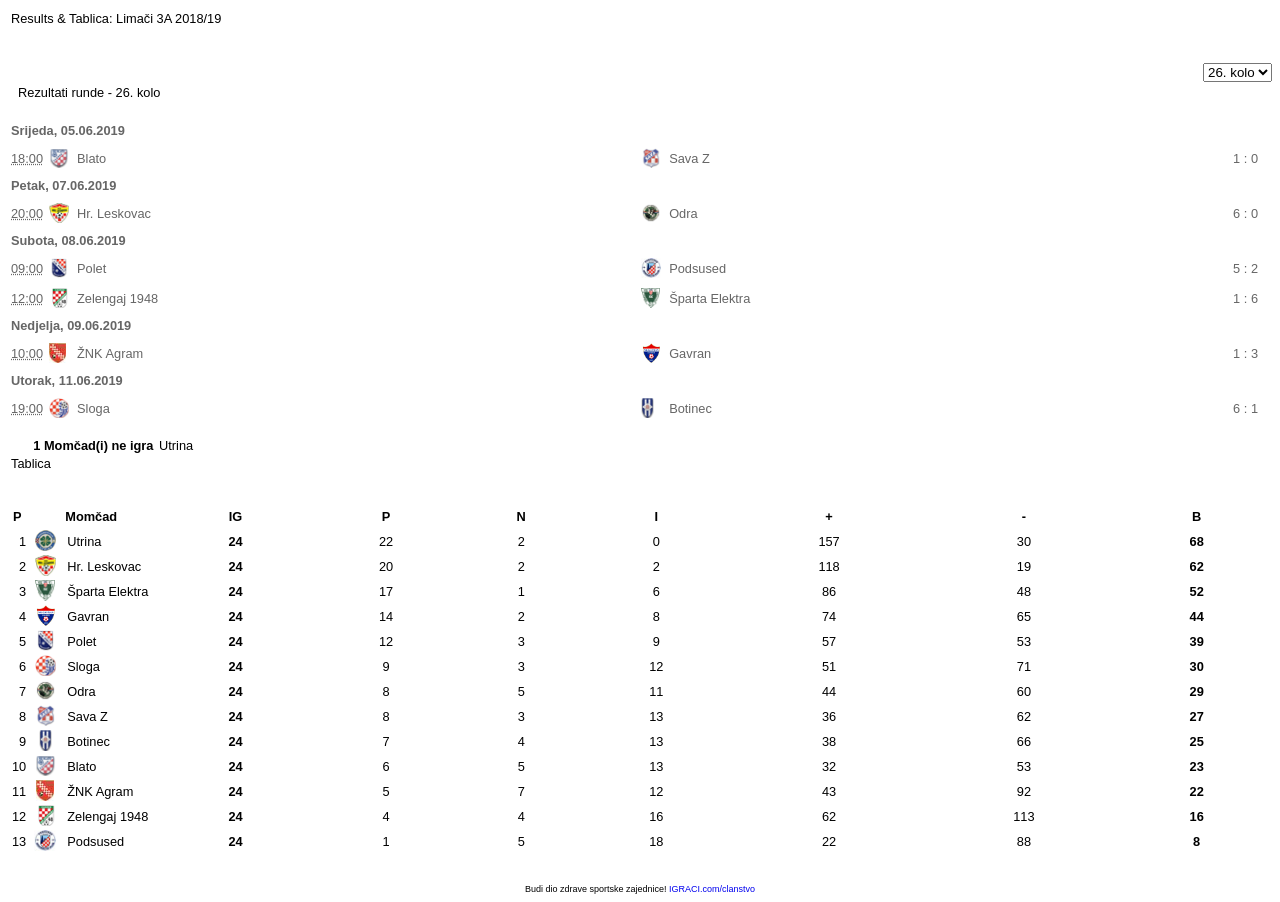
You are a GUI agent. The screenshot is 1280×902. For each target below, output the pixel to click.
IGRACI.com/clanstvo (712, 889)
